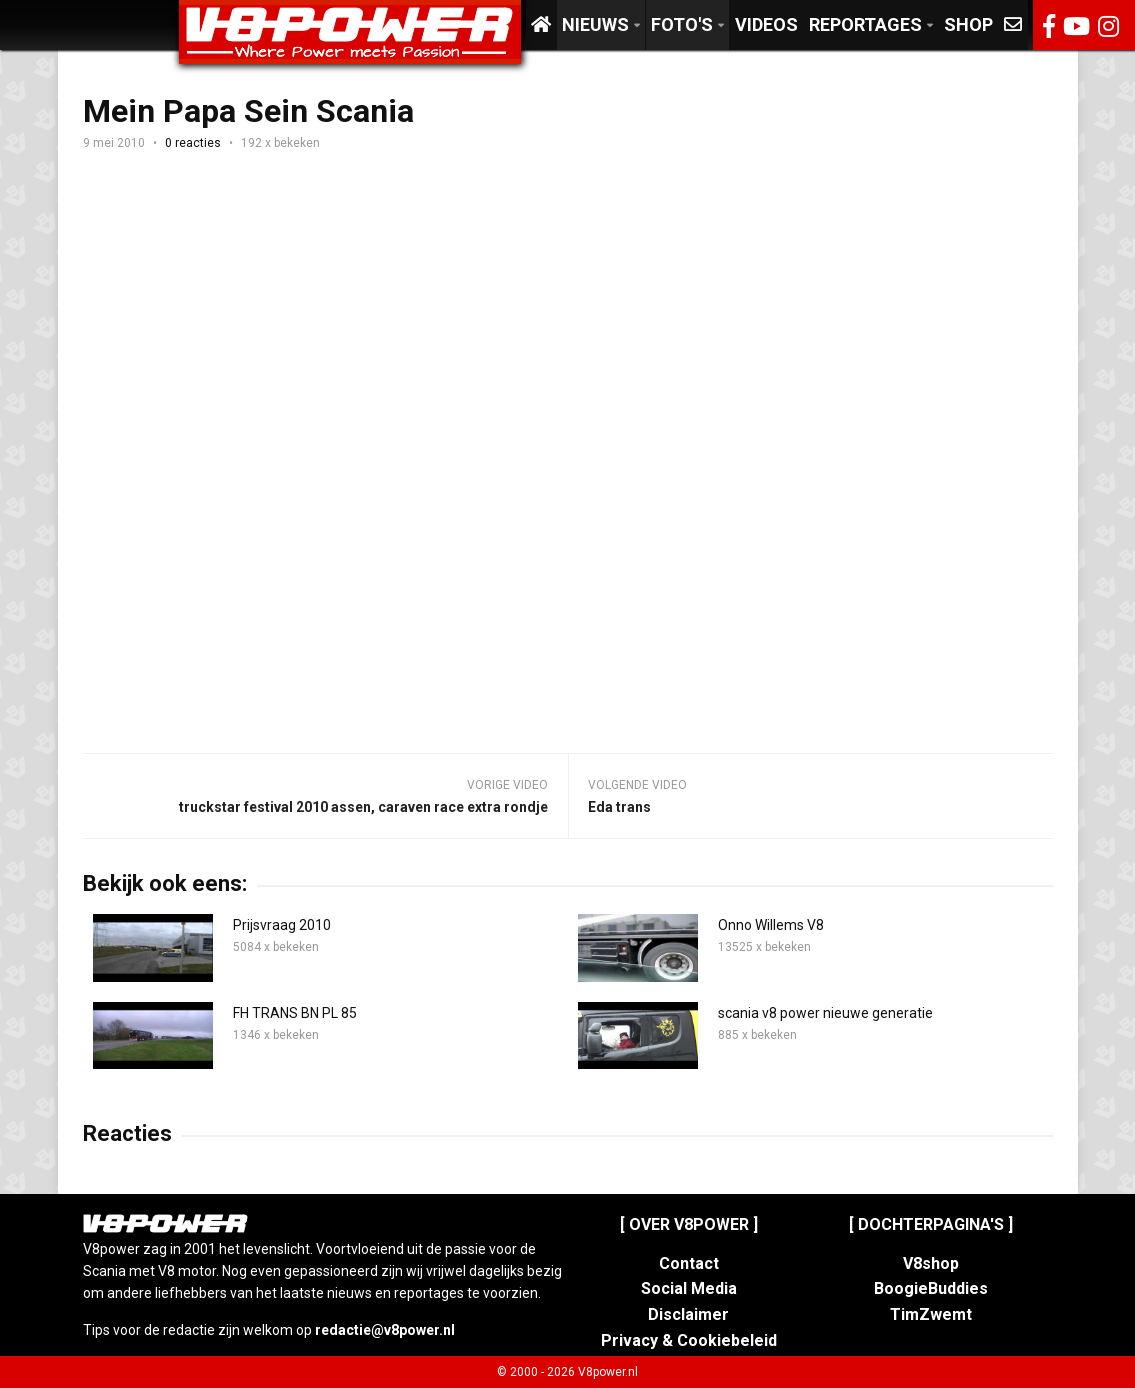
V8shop (931, 1263)
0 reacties (193, 143)
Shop (968, 24)
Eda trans (619, 807)
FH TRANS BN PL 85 (295, 1013)
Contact (689, 1263)
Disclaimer (688, 1314)
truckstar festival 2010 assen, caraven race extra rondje (363, 807)
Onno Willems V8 (771, 925)
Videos (766, 24)
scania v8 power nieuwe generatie (825, 1013)
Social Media (689, 1288)
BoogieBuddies (931, 1288)
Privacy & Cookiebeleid (689, 1340)
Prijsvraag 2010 (282, 925)
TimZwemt (931, 1314)
